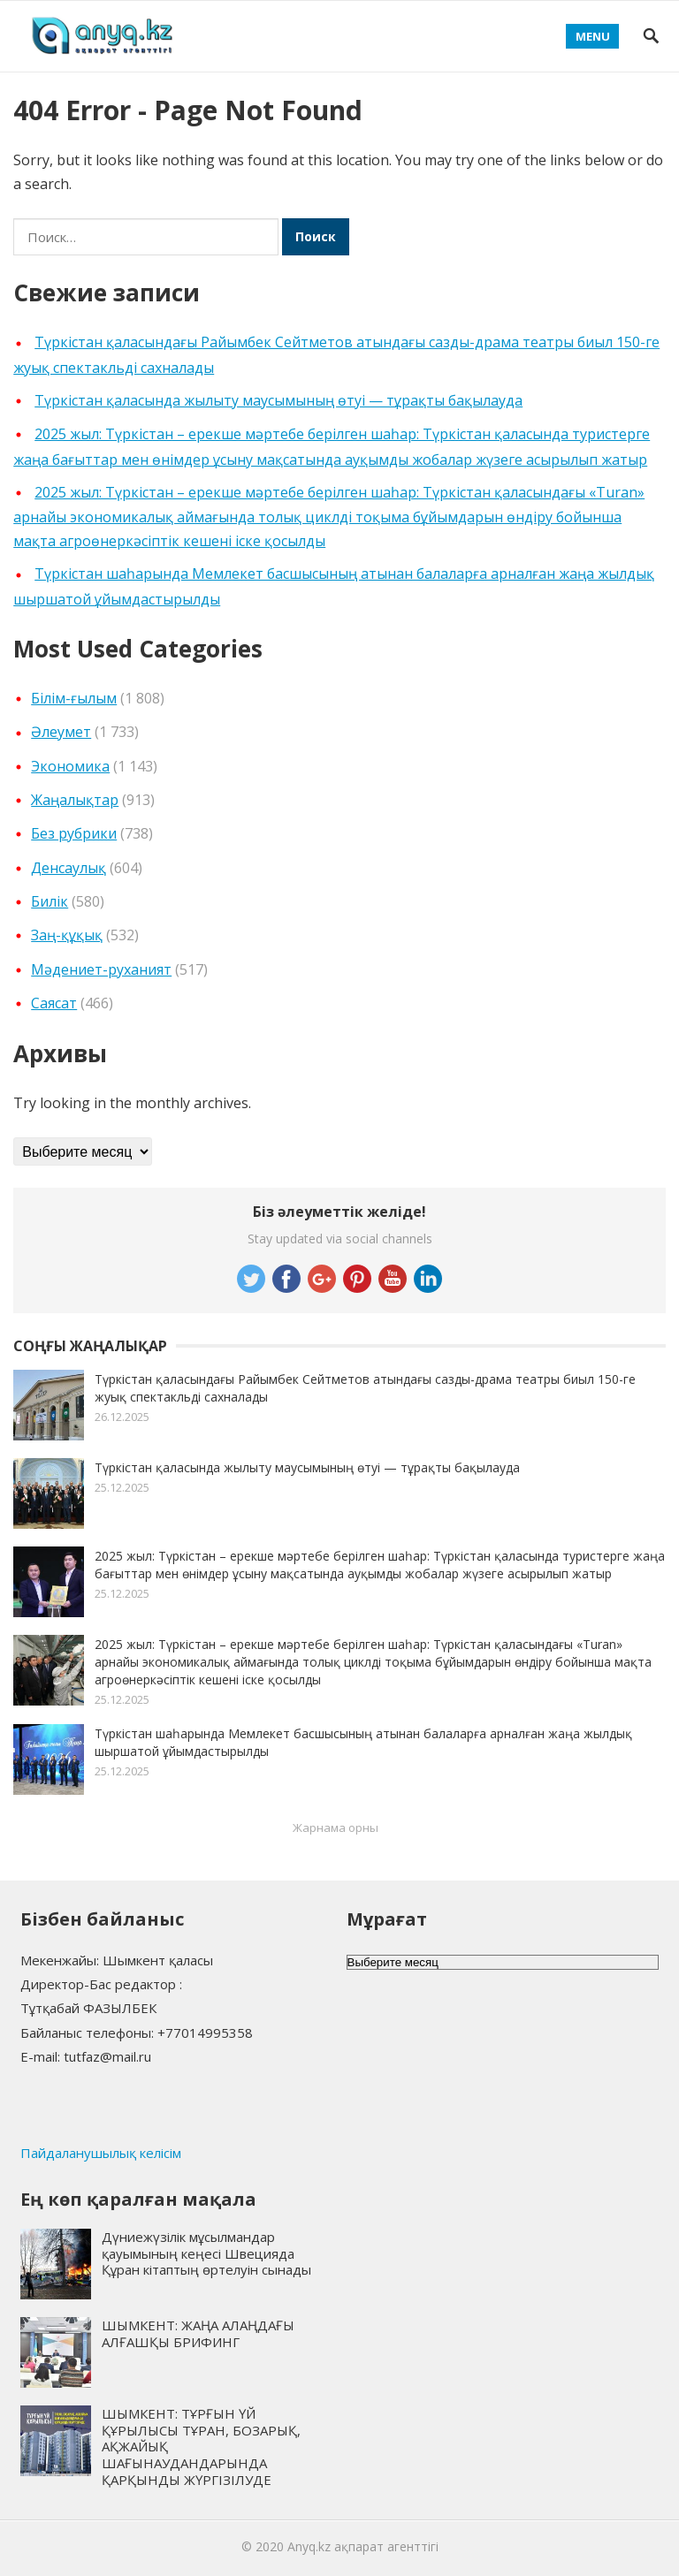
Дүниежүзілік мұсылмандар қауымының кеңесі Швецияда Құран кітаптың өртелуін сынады (206, 2253)
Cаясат (54, 1003)
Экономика (70, 766)
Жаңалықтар (74, 799)
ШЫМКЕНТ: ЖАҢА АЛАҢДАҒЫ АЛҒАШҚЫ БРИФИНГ (198, 2333)
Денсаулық (68, 868)
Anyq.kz (309, 2546)
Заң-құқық (67, 935)
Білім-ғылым (74, 698)
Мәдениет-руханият (101, 969)
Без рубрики (74, 833)
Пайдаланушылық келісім (100, 2153)
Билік (49, 901)
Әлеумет (61, 731)
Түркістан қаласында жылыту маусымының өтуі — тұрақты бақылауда (278, 400)
